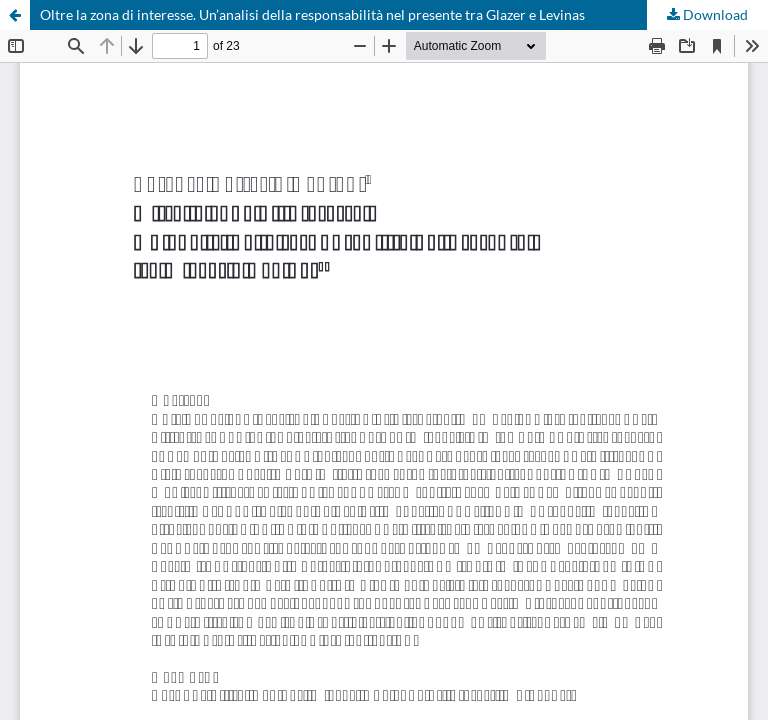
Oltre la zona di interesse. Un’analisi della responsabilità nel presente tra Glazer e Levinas (312, 14)
